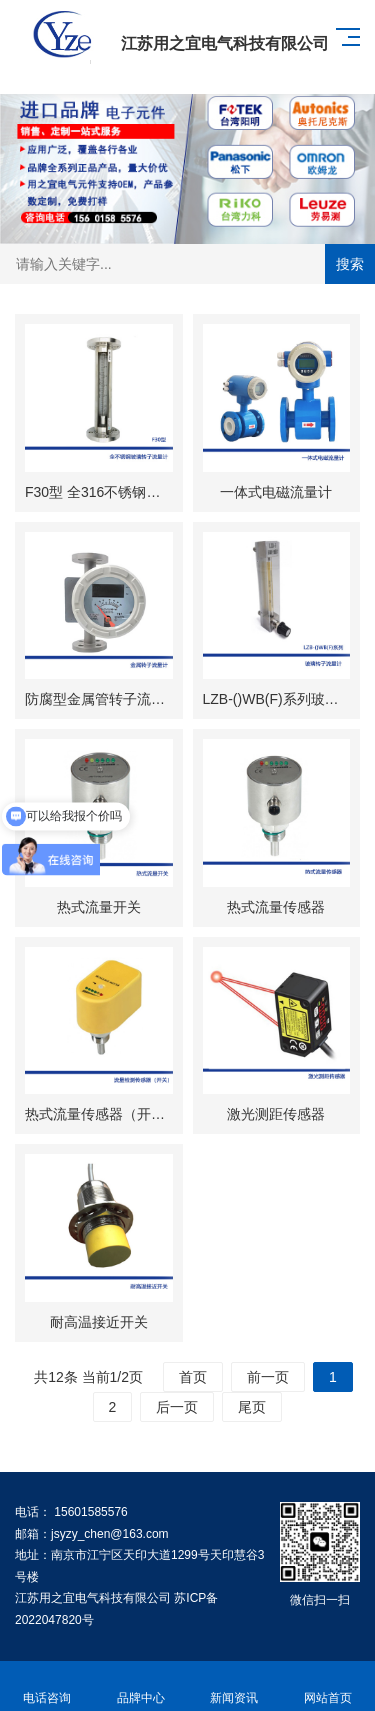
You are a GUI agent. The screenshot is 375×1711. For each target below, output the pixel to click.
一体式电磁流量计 (276, 492)
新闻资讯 (235, 1686)
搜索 (350, 264)
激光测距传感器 (276, 1114)
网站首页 (328, 1686)
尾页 (252, 1407)
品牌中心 (141, 1686)
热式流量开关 (99, 907)
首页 (193, 1377)
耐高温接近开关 (99, 1322)
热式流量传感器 (276, 907)
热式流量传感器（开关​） (102, 1114)
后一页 (177, 1407)
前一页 (268, 1377)
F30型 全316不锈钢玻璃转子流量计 (134, 492)
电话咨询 (47, 1686)
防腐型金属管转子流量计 (102, 699)
